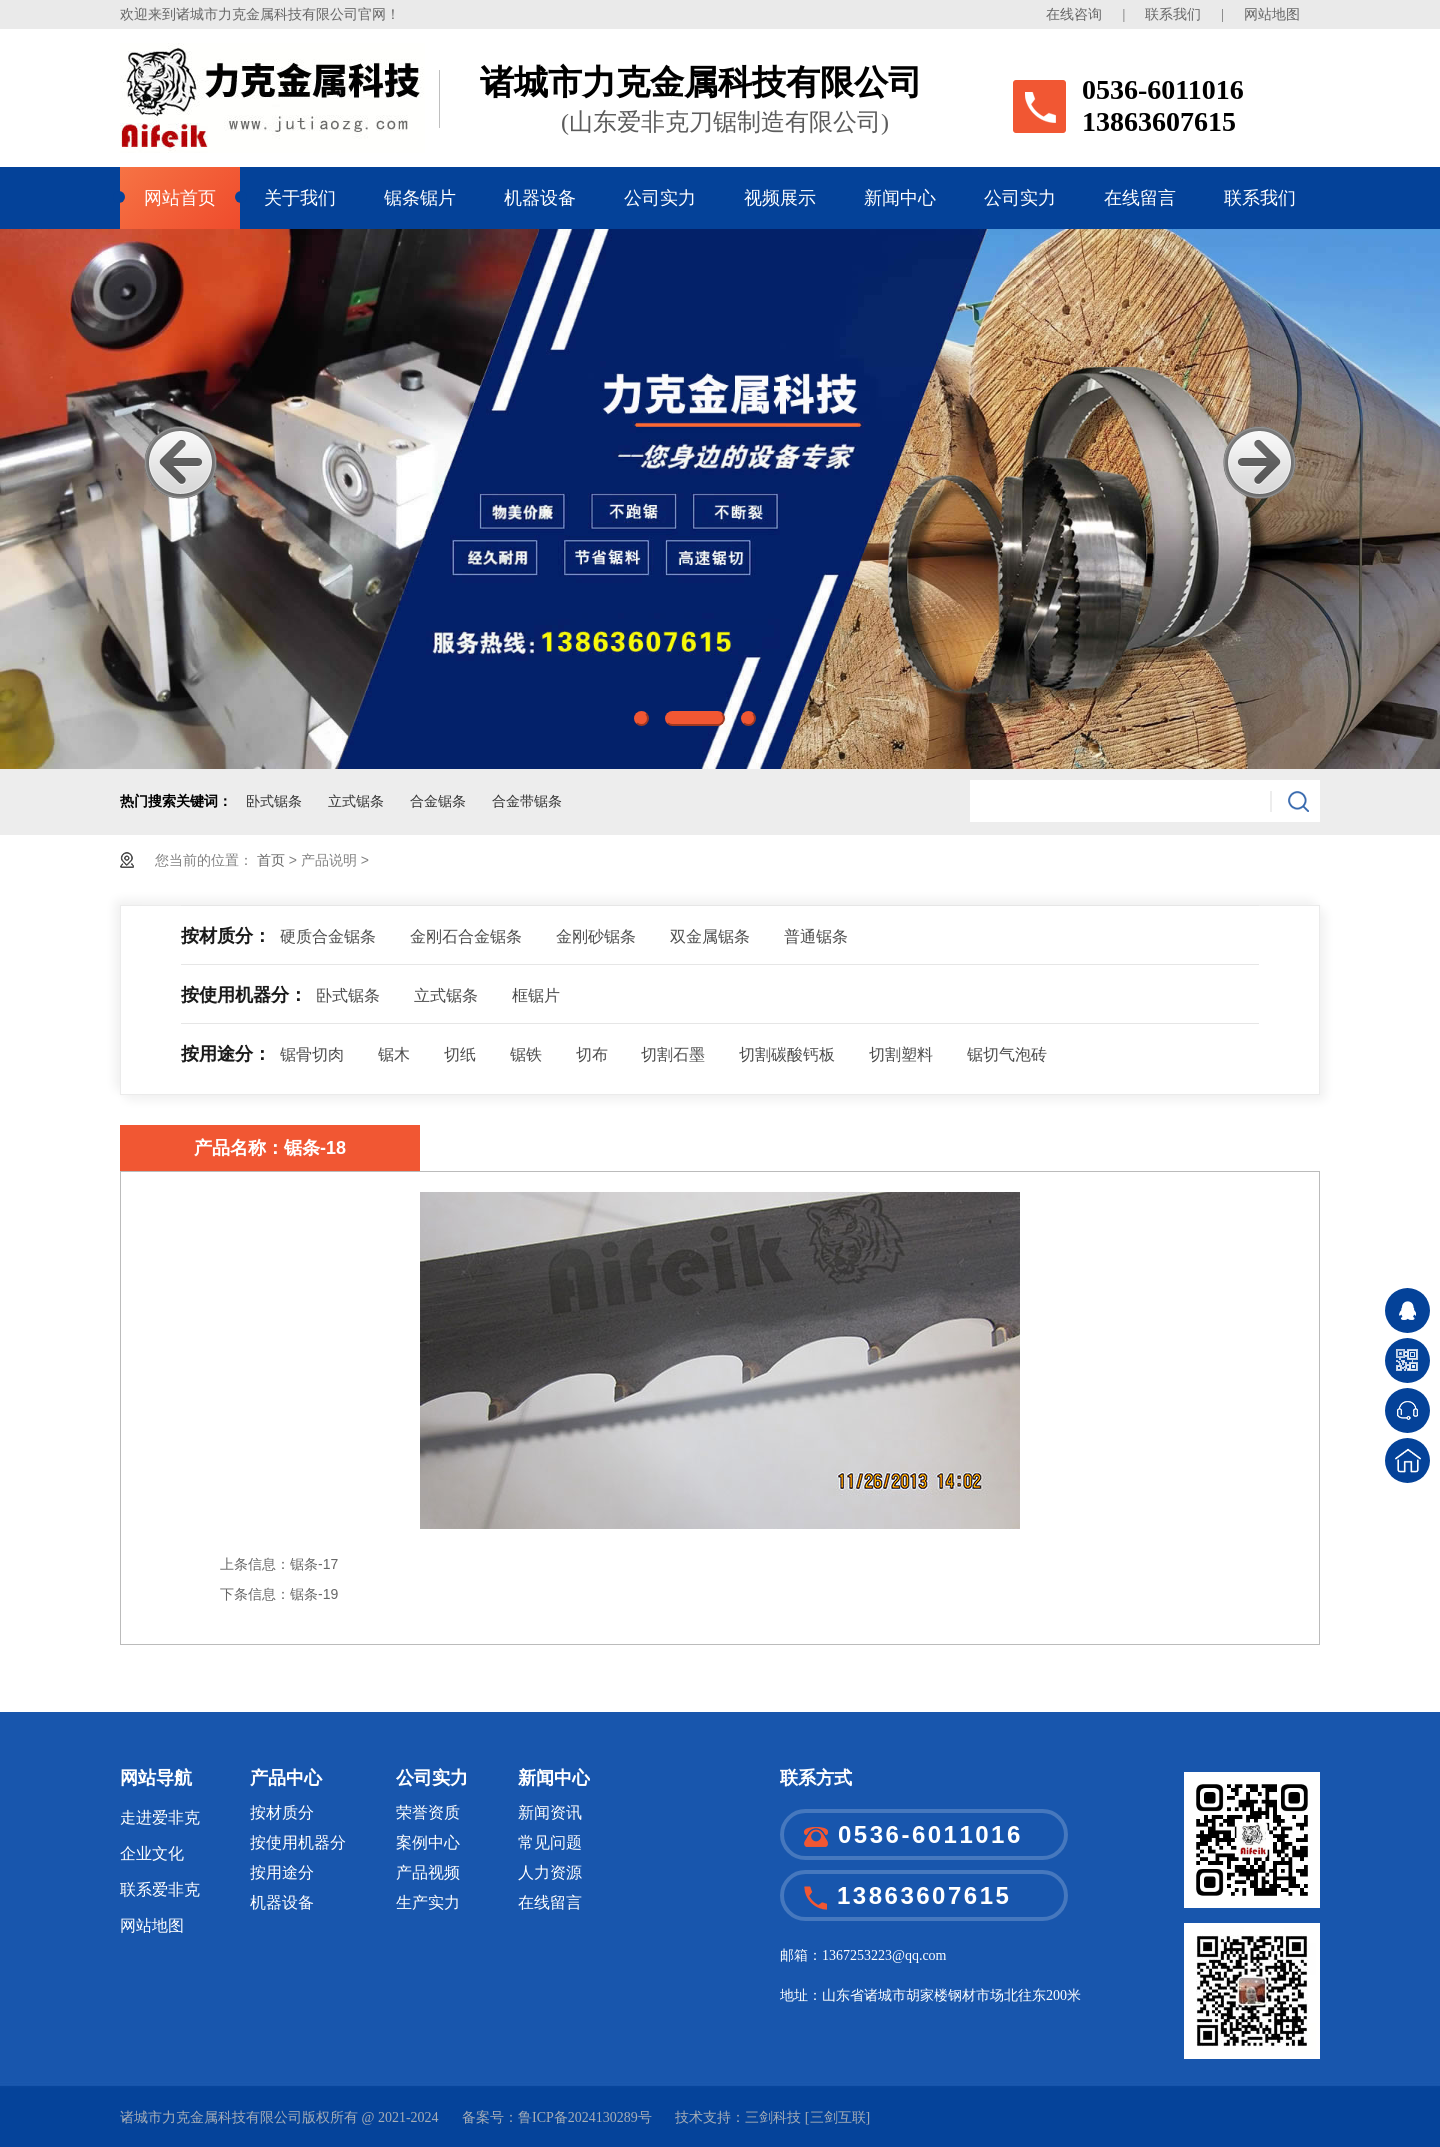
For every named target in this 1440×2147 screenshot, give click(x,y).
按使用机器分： (244, 995)
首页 (273, 860)
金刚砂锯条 (596, 936)
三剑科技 (773, 2117)
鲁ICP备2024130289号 (585, 2117)
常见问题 (550, 1842)
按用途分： (226, 1054)
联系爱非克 (160, 1889)
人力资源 (550, 1872)
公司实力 (660, 198)
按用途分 (282, 1872)
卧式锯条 (274, 801)
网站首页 (180, 198)
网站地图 (1272, 14)
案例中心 (428, 1842)
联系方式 (816, 1778)
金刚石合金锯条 (466, 936)
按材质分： (226, 936)
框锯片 (536, 995)
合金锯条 (438, 801)
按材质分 (282, 1812)
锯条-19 (314, 1594)
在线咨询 (1074, 14)
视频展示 (780, 198)
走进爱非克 (160, 1817)
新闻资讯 (550, 1812)
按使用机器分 (298, 1842)
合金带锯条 (527, 801)
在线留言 (1140, 198)
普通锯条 (816, 936)
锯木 (394, 1054)
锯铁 (526, 1054)
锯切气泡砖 (1007, 1054)
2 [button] (695, 718)
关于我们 (300, 198)
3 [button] (748, 718)
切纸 (460, 1054)
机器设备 (540, 198)
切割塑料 (901, 1054)
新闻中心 (900, 198)
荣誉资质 (428, 1812)
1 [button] (641, 718)
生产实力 (428, 1902)
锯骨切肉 (312, 1054)
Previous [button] (180, 462)
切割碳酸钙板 (787, 1054)
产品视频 (428, 1872)
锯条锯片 (420, 198)
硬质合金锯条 (328, 936)
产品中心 (286, 1778)
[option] (720, 499)
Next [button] (1259, 462)
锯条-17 (314, 1564)
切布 (592, 1054)
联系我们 (1173, 14)
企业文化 (152, 1853)
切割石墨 (673, 1054)
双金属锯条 (710, 936)
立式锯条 (356, 801)
